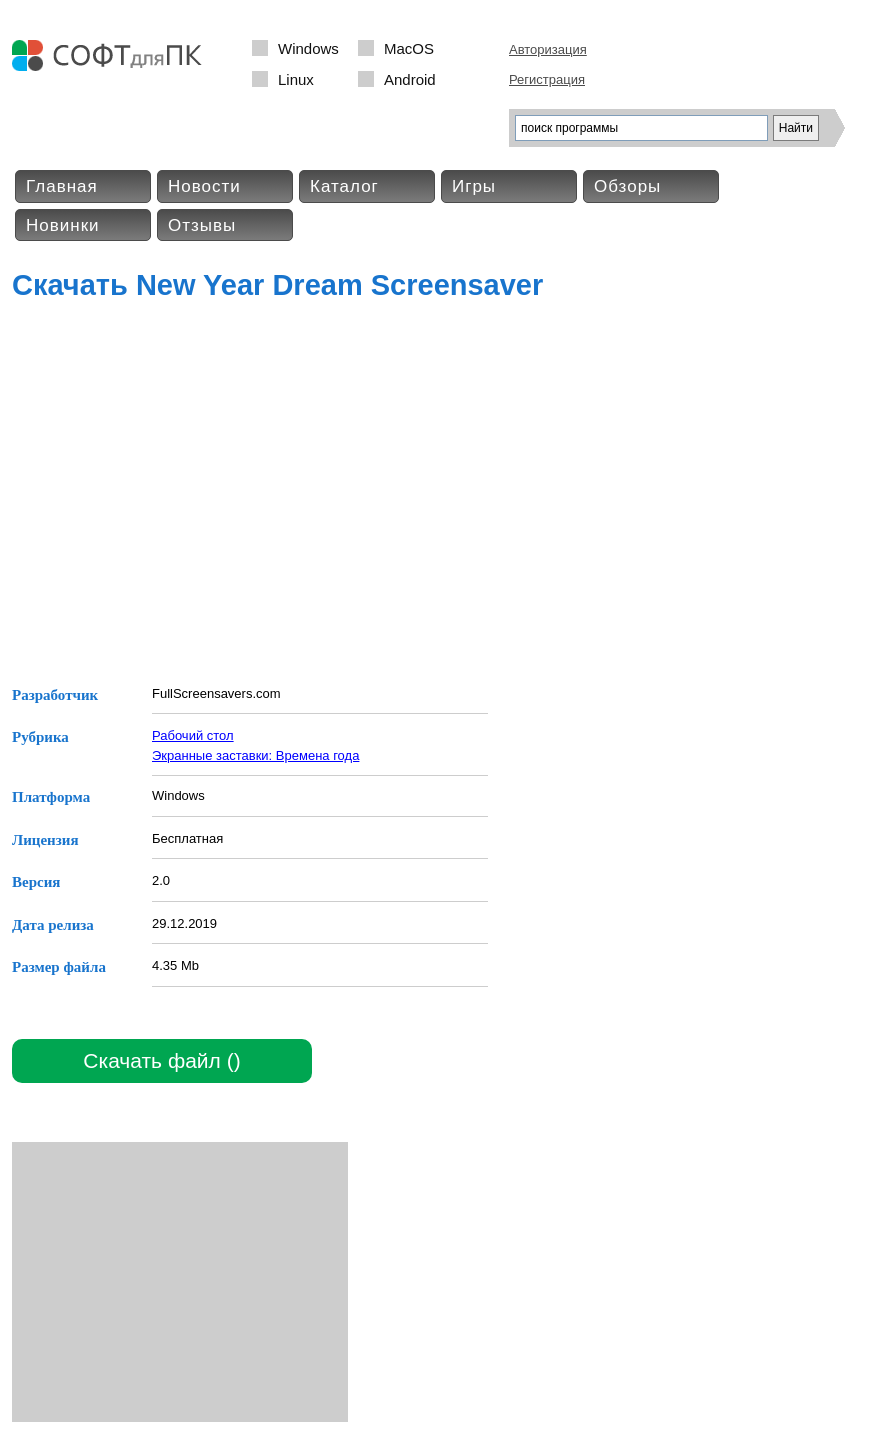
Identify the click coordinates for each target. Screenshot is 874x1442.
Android (410, 79)
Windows (308, 48)
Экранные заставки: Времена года (255, 755)
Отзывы (202, 225)
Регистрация (547, 79)
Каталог (344, 186)
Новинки (63, 225)
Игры (474, 186)
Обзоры (627, 186)
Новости (204, 186)
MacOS (409, 48)
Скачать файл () (161, 1060)
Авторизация (548, 49)
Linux (296, 79)
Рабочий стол (193, 735)
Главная (62, 186)
